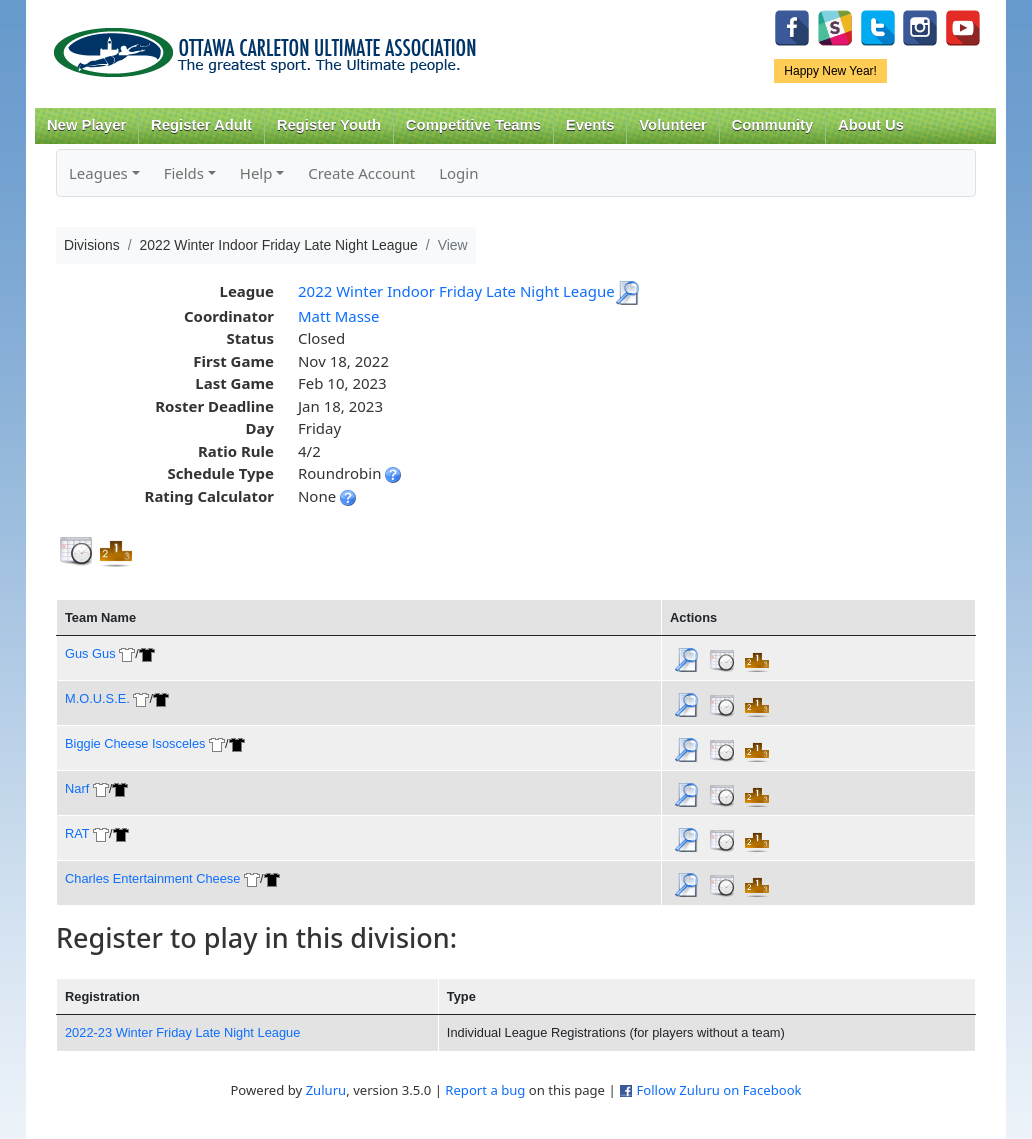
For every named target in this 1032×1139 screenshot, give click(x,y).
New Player (86, 125)
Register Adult (201, 125)
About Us (871, 125)
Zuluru (326, 1090)
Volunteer (672, 125)
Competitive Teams (473, 125)
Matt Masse (339, 316)
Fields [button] (184, 173)
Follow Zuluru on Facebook (718, 1090)
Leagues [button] (98, 173)
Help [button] (256, 173)
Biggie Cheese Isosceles (135, 743)
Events (590, 125)
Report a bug (485, 1090)
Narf (77, 788)
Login (458, 173)
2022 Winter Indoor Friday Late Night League (456, 291)
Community (773, 125)
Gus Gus (90, 653)
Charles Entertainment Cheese (152, 878)
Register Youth (329, 125)
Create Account (361, 173)
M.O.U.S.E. (97, 698)
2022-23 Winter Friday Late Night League (182, 1032)
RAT (77, 833)
